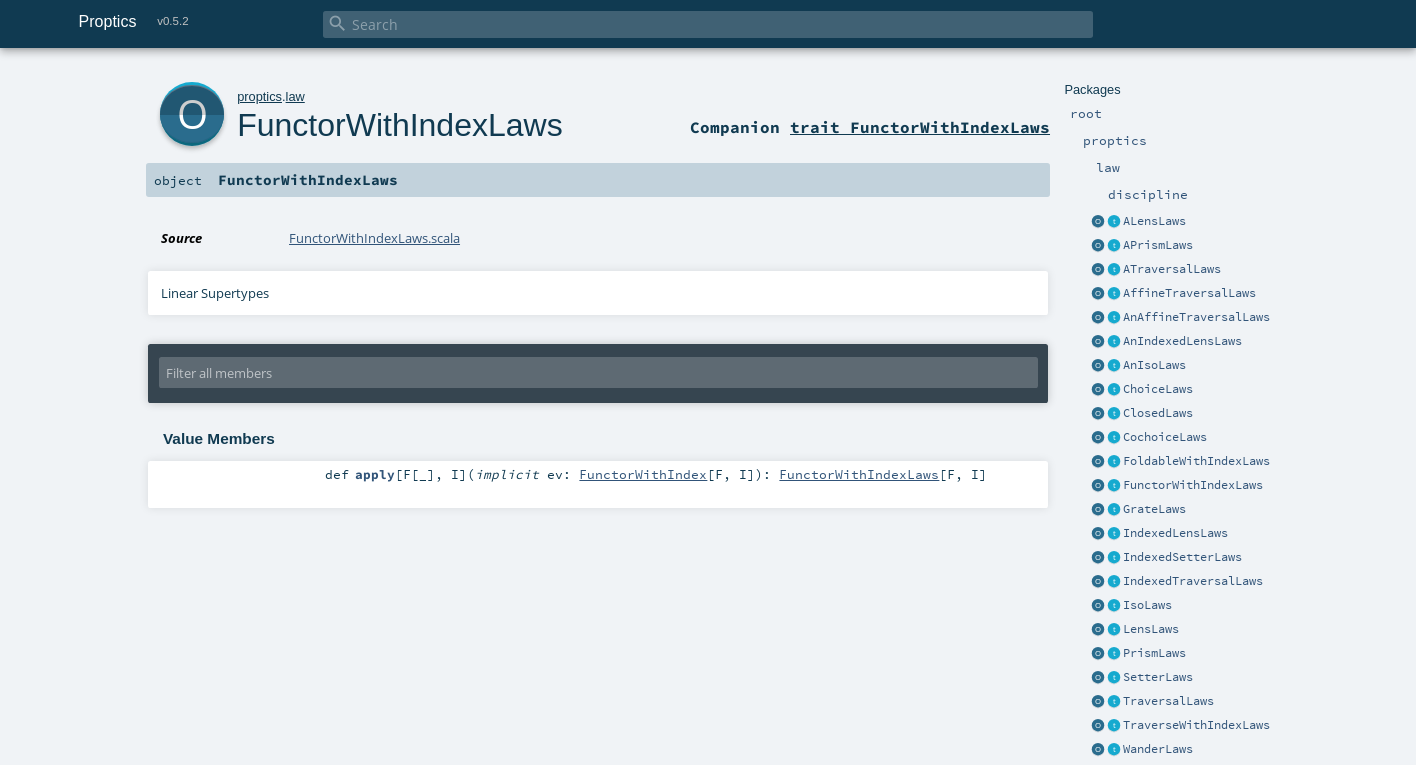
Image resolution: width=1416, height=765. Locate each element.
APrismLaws (1158, 245)
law (295, 96)
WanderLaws (1158, 749)
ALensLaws (1154, 221)
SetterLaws (1158, 677)
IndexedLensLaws (1175, 533)
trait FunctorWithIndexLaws (920, 127)
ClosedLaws (1158, 413)
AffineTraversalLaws (1189, 293)
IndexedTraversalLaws (1193, 581)
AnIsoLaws (1154, 365)
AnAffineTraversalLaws (1196, 317)
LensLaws (1151, 629)
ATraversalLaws (1172, 269)
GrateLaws (1154, 509)
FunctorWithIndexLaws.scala (374, 238)
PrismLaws (1154, 653)
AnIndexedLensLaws (1182, 341)
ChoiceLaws (1158, 389)
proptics (259, 96)
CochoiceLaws (1165, 437)
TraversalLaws (1168, 701)
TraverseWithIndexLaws (1196, 725)
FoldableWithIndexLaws (1196, 461)
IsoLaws (1147, 605)
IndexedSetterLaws (1182, 557)
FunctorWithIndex (643, 474)
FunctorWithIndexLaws (1193, 485)
